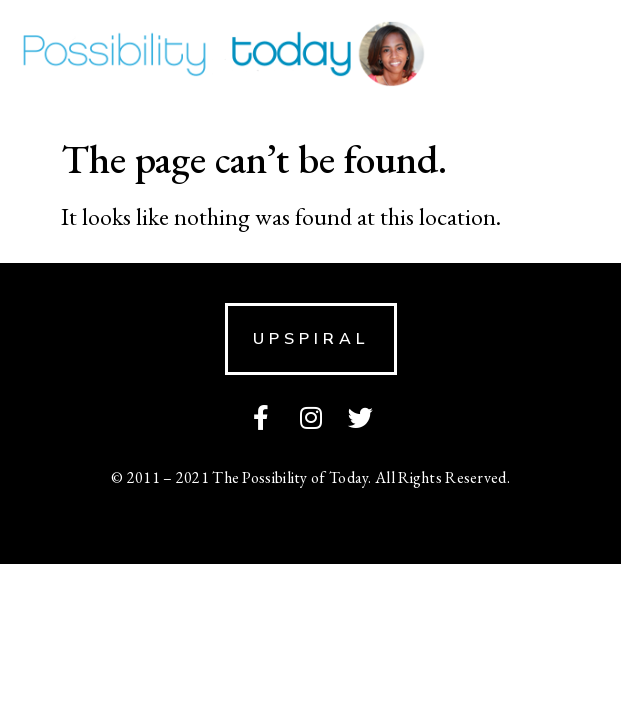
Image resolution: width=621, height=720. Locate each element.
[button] (311, 339)
